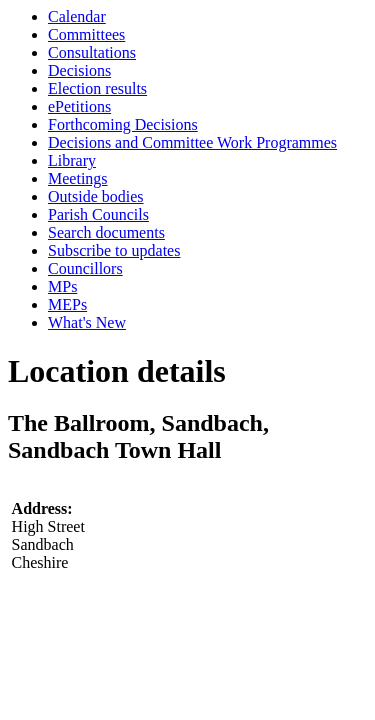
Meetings (78, 178)
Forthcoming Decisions (123, 124)
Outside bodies (96, 196)
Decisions (79, 70)
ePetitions (79, 106)
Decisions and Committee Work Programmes (192, 142)
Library (72, 160)
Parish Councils (98, 214)
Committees (86, 34)
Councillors (85, 268)
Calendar (77, 16)
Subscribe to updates (114, 250)
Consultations (92, 52)
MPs (62, 286)
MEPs (67, 304)
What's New (87, 322)
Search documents (106, 232)
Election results (97, 88)
